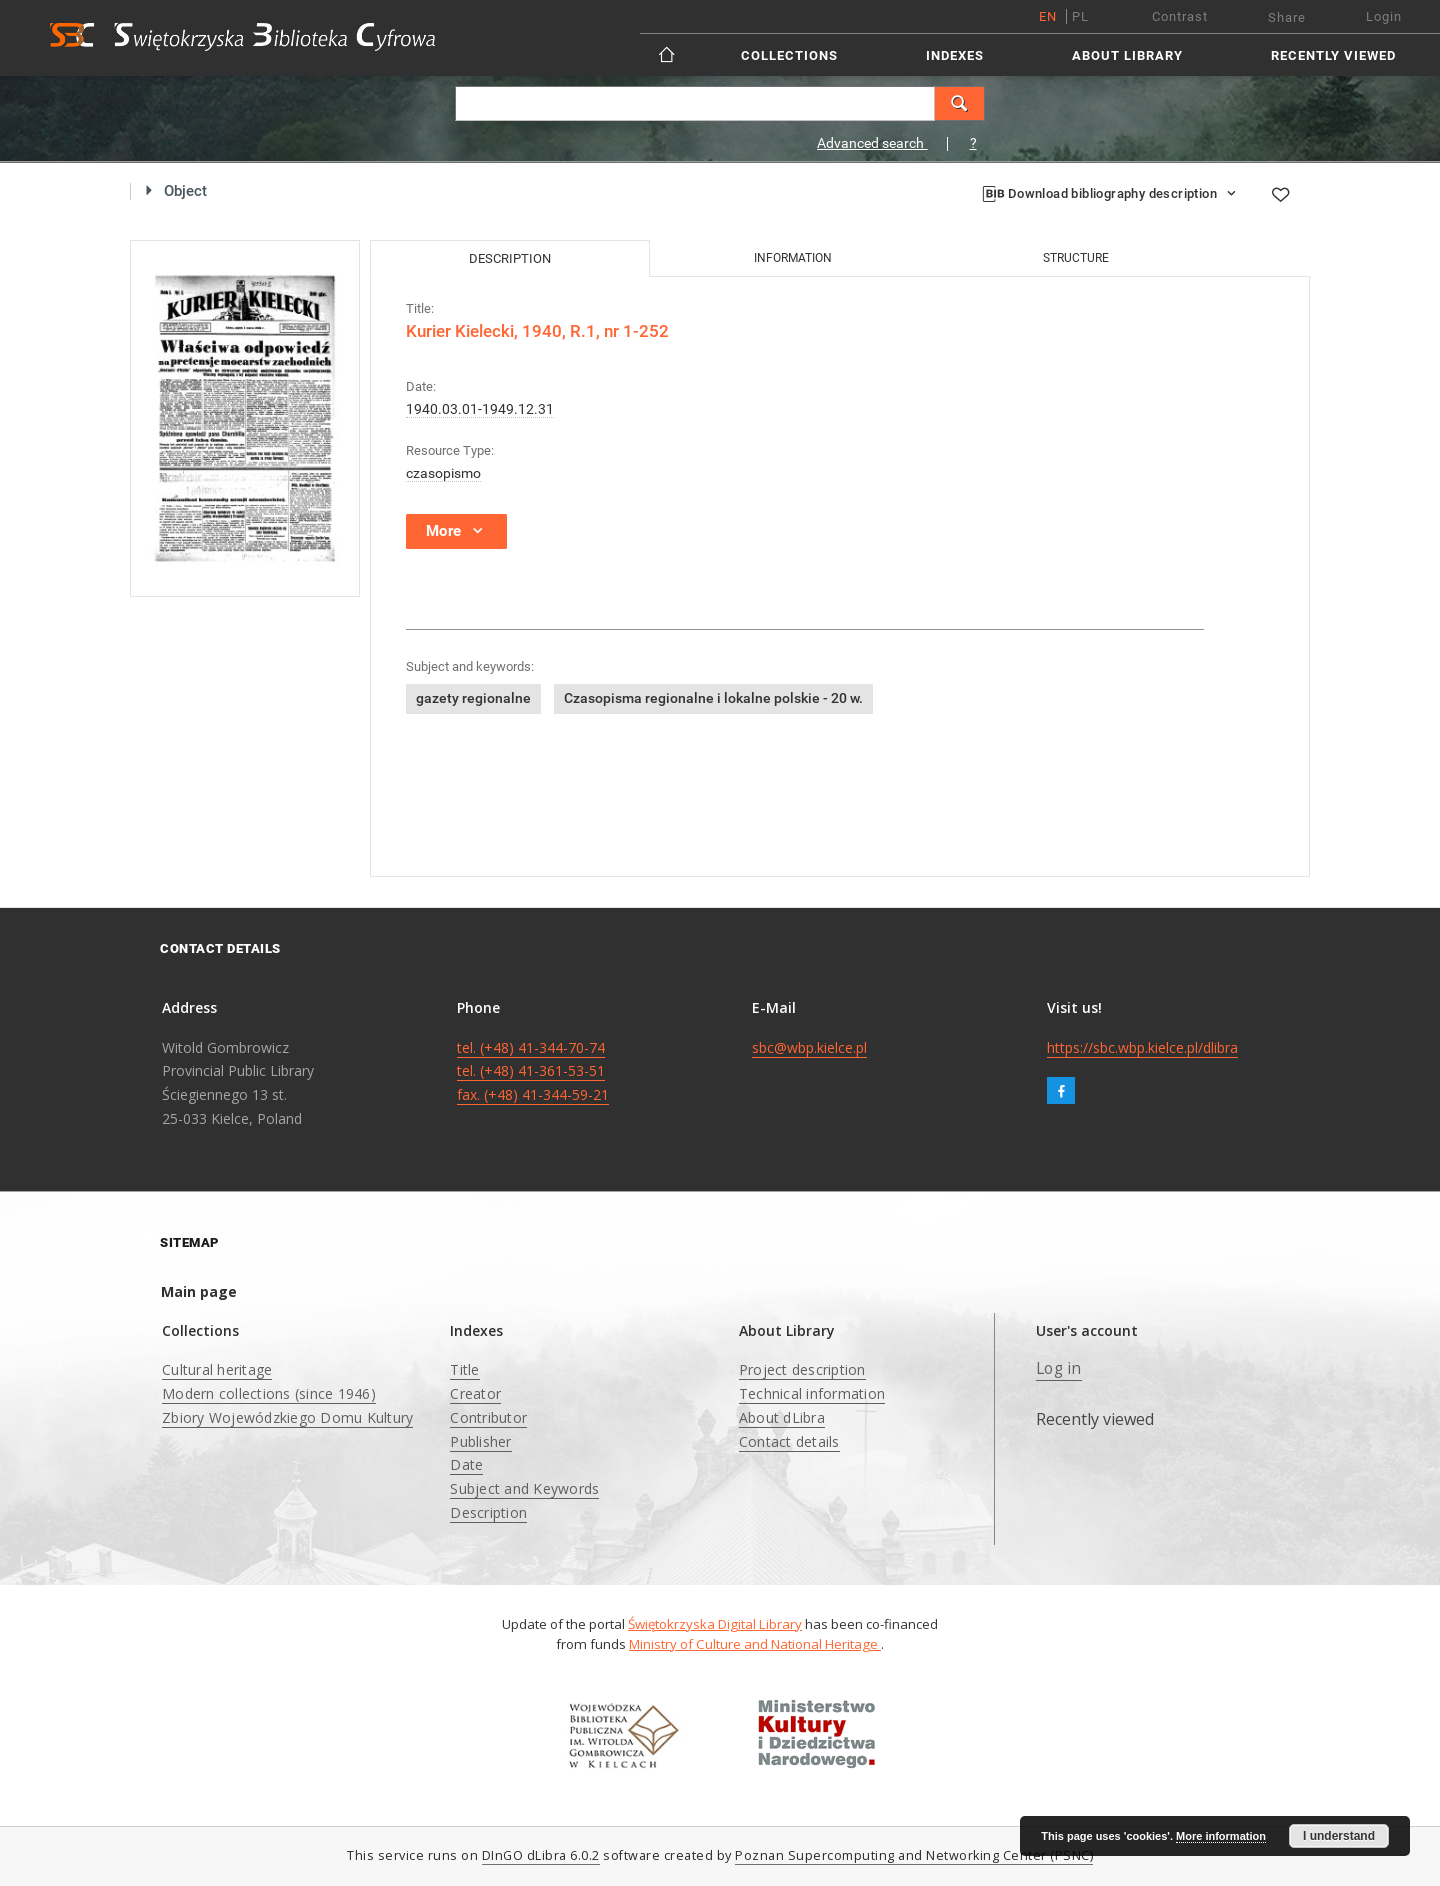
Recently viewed (1333, 55)
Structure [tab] (1076, 258)
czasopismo (443, 473)
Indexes (955, 55)
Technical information (812, 1393)
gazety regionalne (473, 698)
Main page (199, 1291)
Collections (789, 55)
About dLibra (782, 1417)
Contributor (488, 1417)
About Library (1127, 55)
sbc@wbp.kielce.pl (809, 1047)
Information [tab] (793, 258)
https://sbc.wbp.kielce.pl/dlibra (1142, 1047)
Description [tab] (510, 258)
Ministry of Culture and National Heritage (755, 1644)
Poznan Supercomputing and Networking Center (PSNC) (914, 1855)
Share (1287, 17)
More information (1221, 1836)
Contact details (789, 1441)
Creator (475, 1393)
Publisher (480, 1441)
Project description (802, 1369)
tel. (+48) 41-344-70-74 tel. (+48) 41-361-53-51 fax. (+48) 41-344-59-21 (533, 1071)
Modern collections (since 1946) (269, 1393)
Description (488, 1512)
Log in (1059, 1368)
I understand (1339, 1836)
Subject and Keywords (524, 1488)
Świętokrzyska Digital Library (715, 1624)
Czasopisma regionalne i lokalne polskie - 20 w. (713, 698)
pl (1080, 16)
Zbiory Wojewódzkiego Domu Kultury (287, 1417)
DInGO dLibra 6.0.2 (541, 1855)
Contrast (1180, 16)
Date (466, 1464)
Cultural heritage (217, 1369)
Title (464, 1369)
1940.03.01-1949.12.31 (480, 409)
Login (1384, 16)
